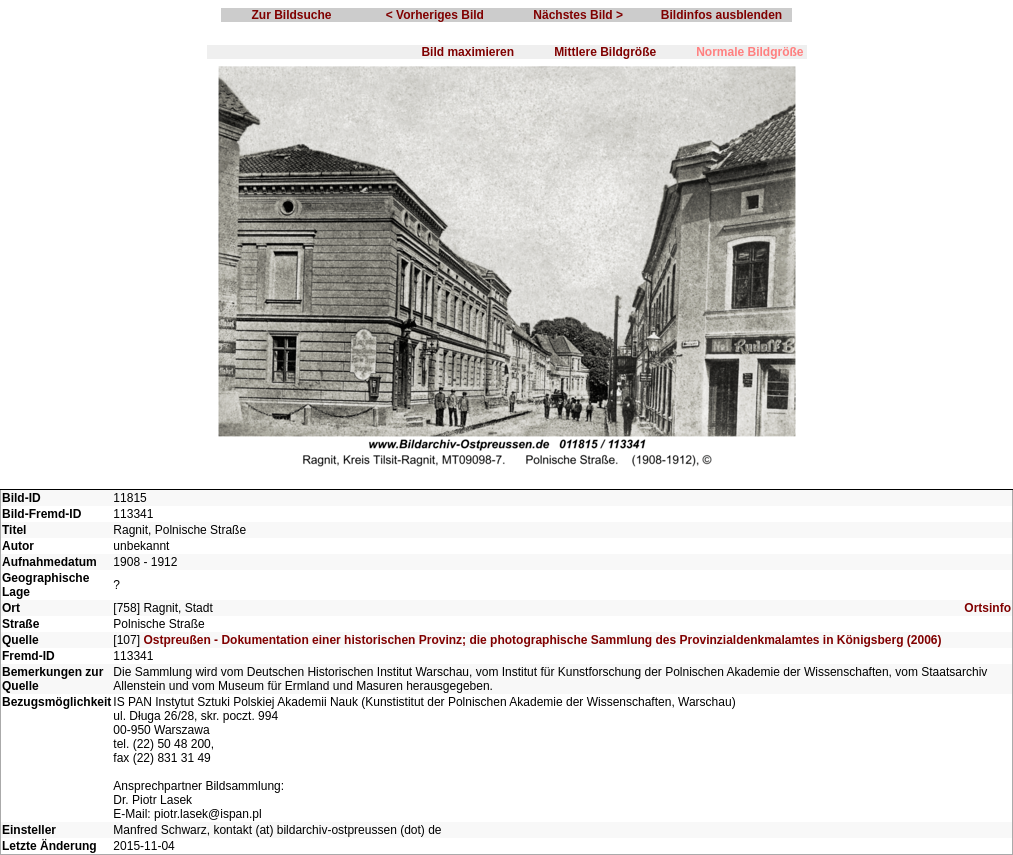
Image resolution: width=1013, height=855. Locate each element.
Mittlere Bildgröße (605, 52)
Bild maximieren (467, 52)
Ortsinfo (987, 608)
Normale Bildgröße (749, 52)
